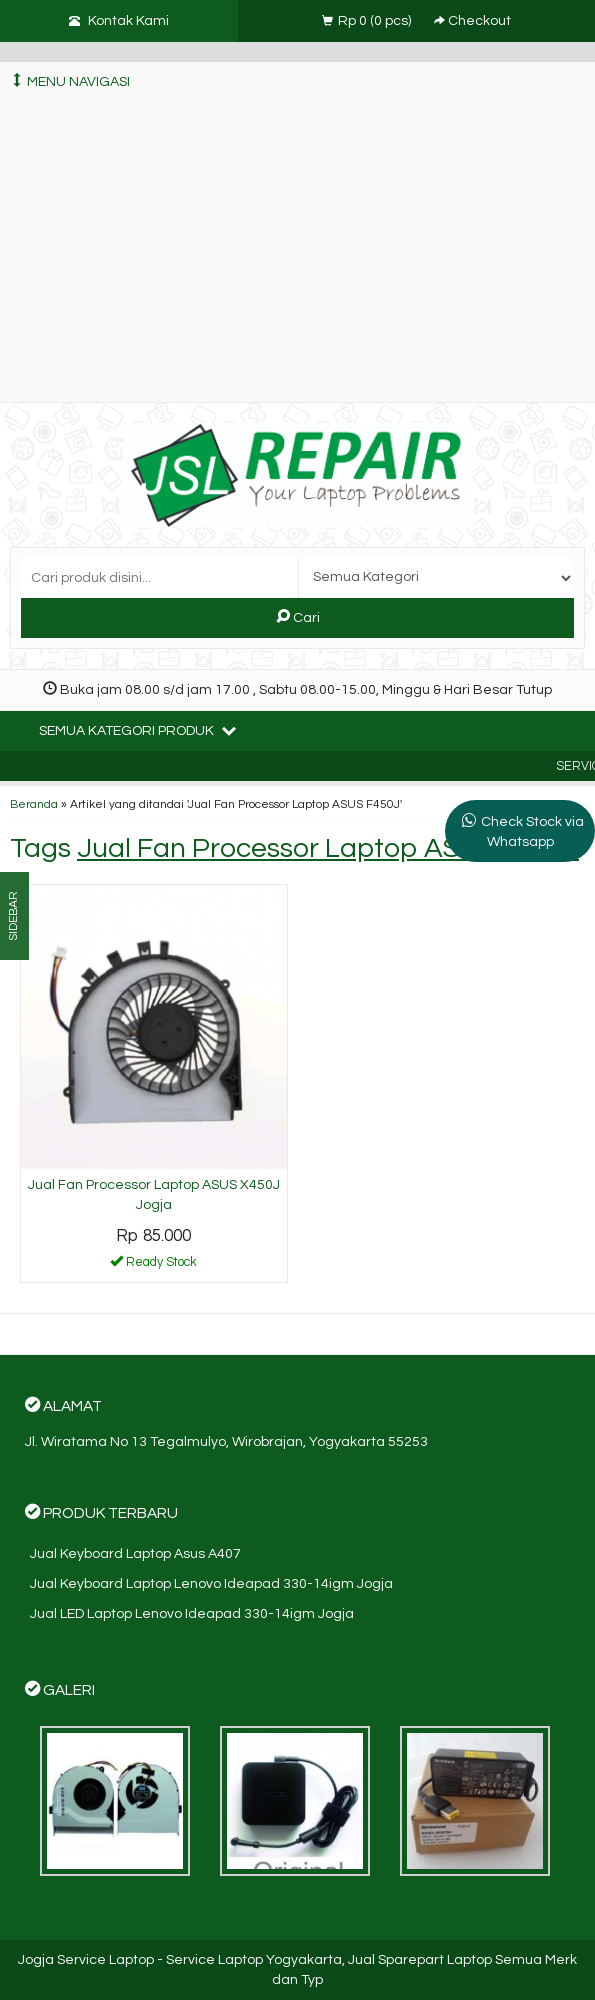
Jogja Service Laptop (86, 1960)
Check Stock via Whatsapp (532, 832)
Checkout (472, 21)
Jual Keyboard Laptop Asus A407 (135, 1554)
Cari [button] (298, 617)
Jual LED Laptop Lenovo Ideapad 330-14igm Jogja (192, 1614)
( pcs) (368, 21)
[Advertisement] (297, 252)
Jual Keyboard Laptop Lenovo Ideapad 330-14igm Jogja (211, 1584)
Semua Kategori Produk (137, 730)
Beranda (34, 804)
